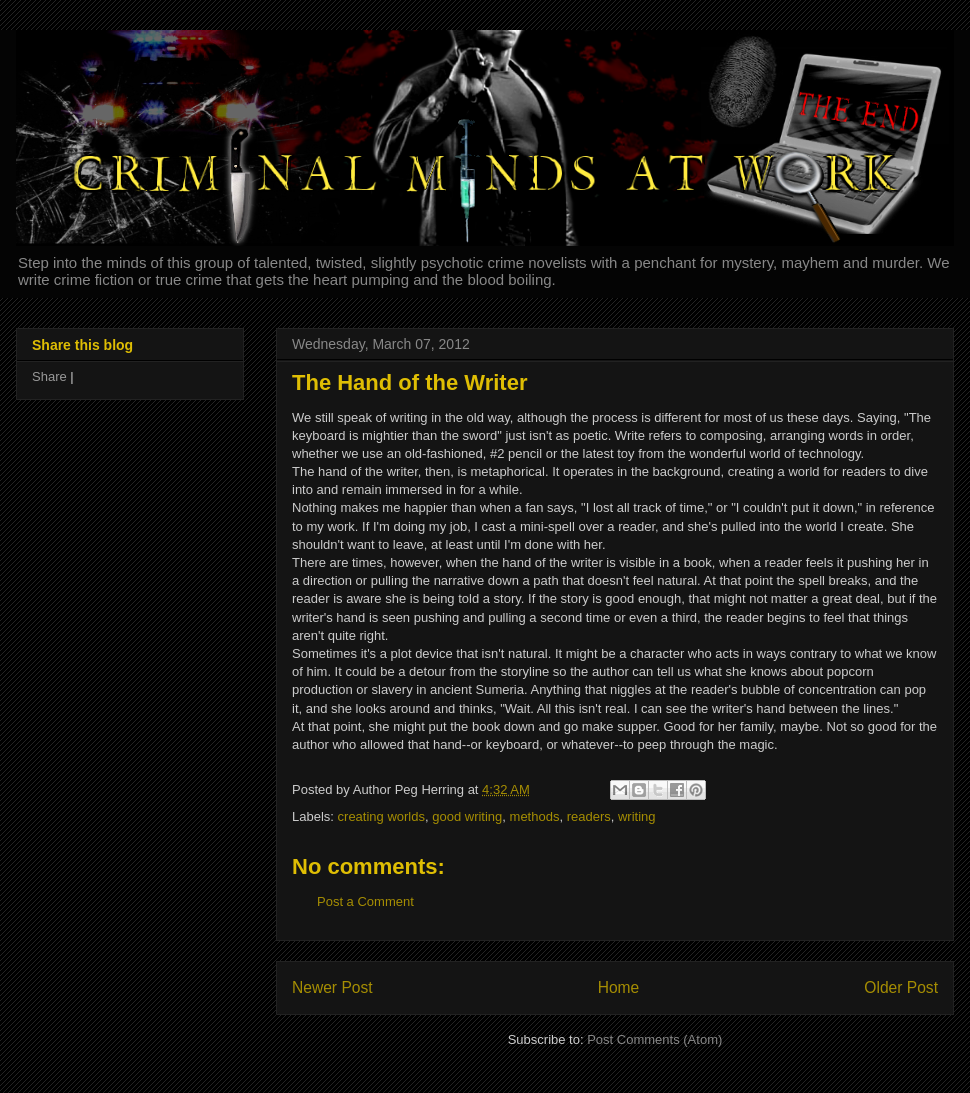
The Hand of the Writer (410, 382)
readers (589, 816)
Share (49, 376)
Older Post (901, 987)
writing (637, 816)
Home (619, 987)
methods (535, 816)
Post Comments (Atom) (654, 1039)
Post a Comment (365, 901)
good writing (467, 816)
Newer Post (332, 987)
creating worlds (381, 816)
